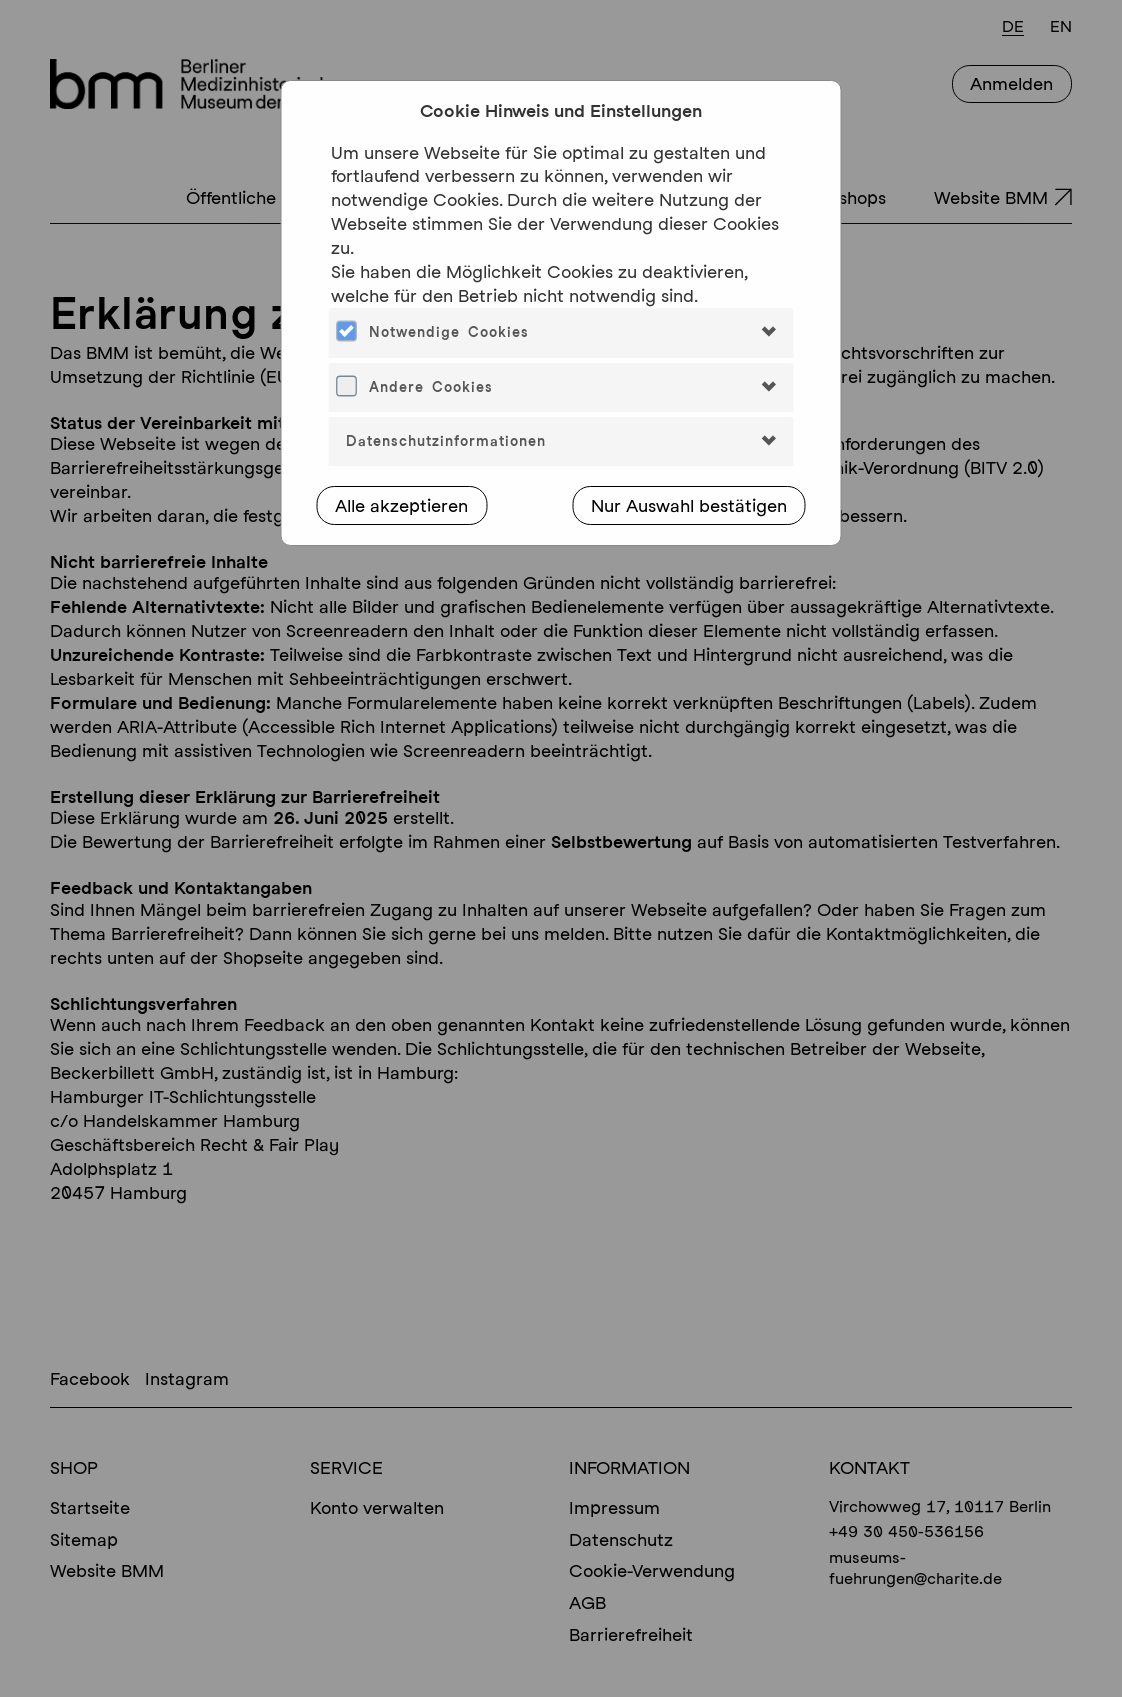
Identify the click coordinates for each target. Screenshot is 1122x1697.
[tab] (561, 332)
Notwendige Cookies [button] (449, 332)
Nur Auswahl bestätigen (689, 505)
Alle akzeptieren (401, 505)
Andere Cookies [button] (431, 387)
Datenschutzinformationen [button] (446, 441)
